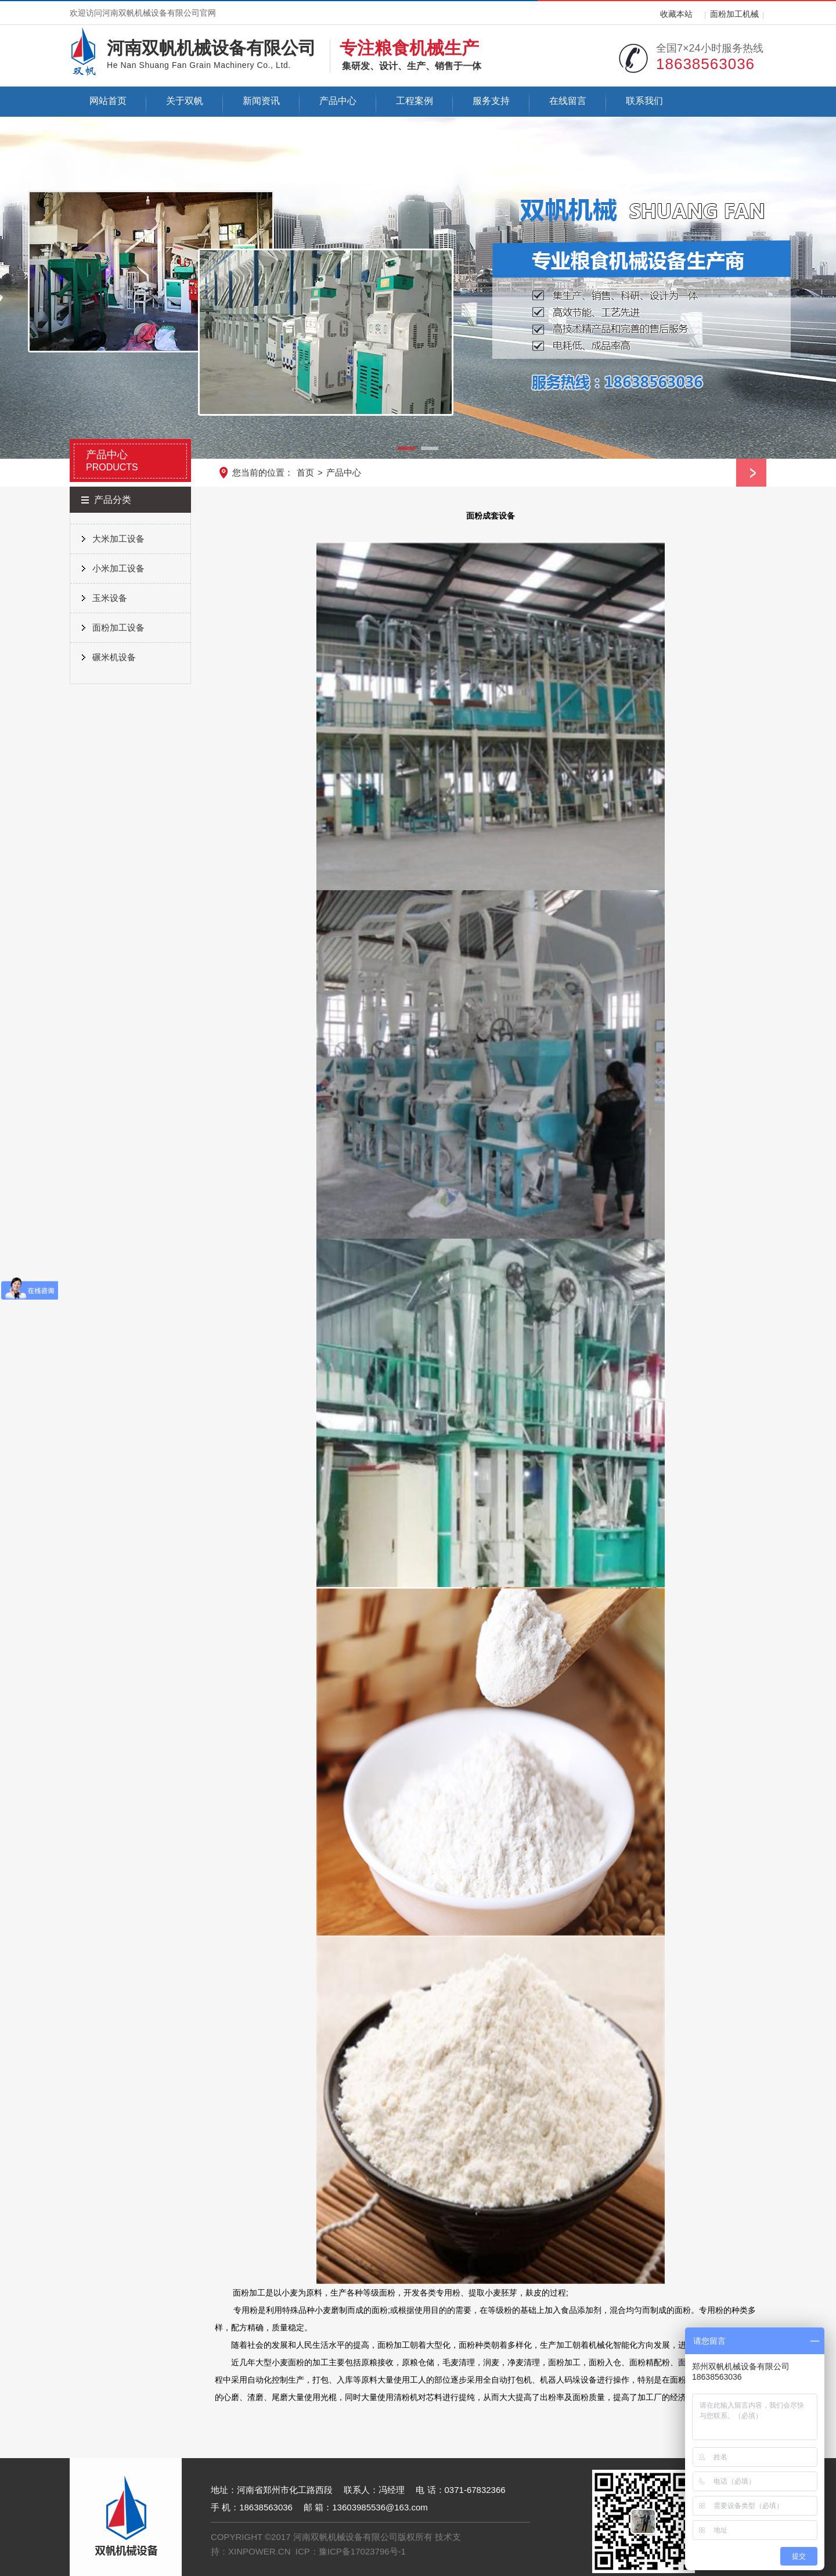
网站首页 (108, 101)
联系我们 (644, 101)
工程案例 (414, 101)
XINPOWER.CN (259, 2551)
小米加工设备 (118, 568)
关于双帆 (184, 101)
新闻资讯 (261, 101)
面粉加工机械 (734, 14)
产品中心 (337, 101)
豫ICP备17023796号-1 (362, 2551)
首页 (305, 472)
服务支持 (491, 101)
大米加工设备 (118, 539)
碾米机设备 (114, 657)
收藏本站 (676, 14)
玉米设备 (109, 598)
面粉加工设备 (118, 627)
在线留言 (567, 101)
